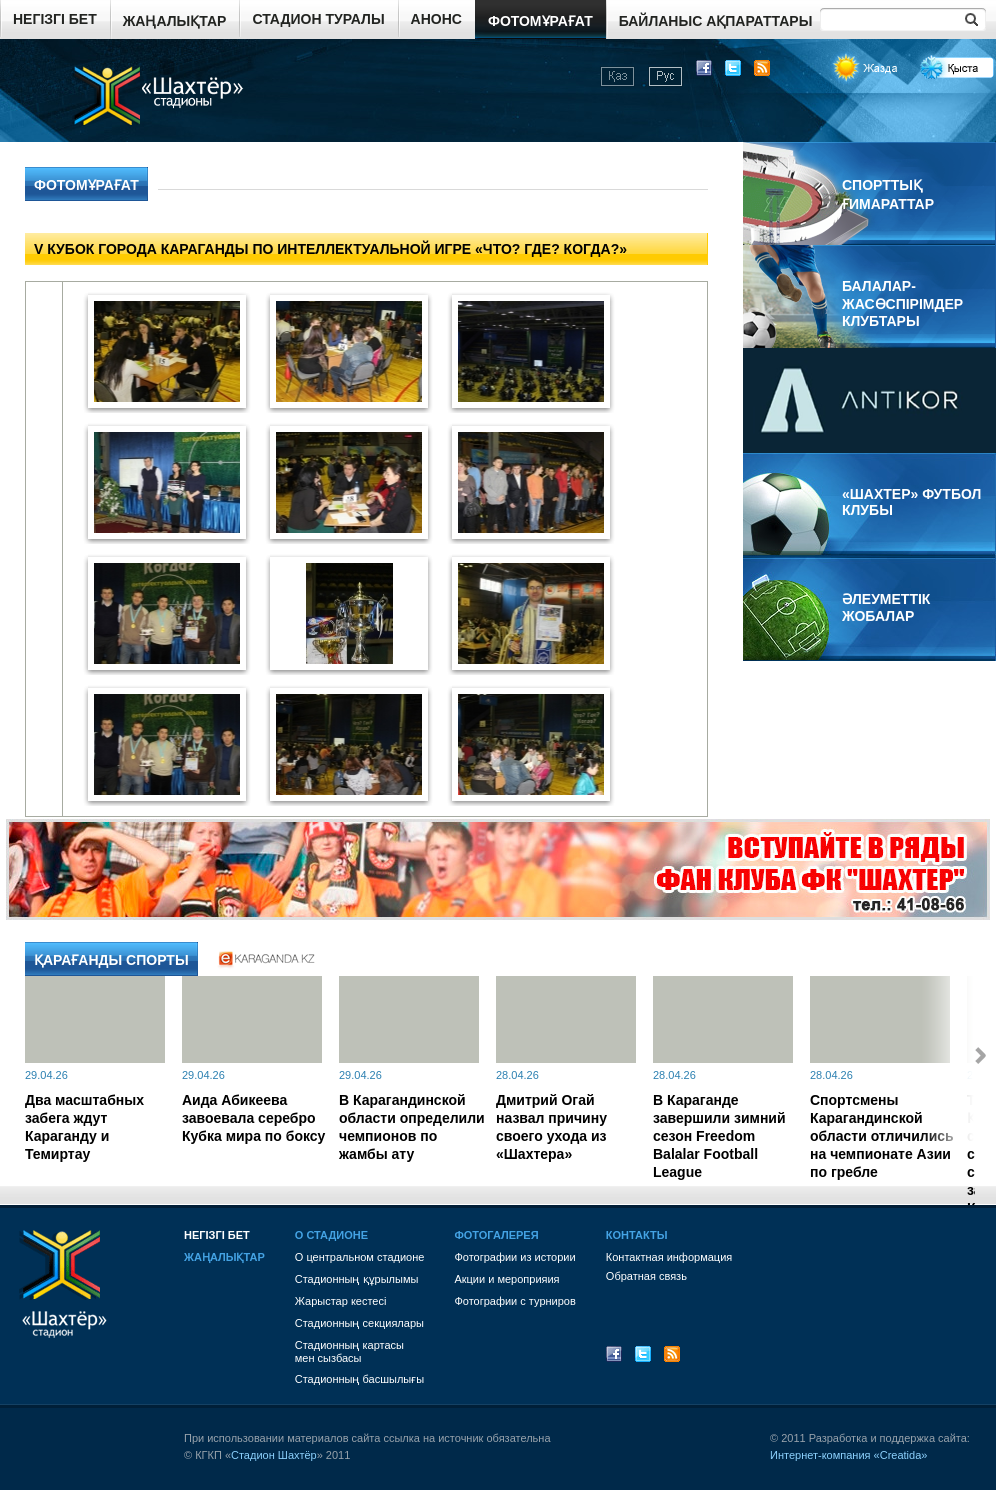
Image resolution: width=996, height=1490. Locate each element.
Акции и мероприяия (506, 1279)
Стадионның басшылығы (359, 1379)
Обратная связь (646, 1276)
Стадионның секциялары (359, 1323)
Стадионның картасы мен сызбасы (349, 1351)
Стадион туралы (318, 19)
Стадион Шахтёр (274, 1455)
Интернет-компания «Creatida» (848, 1455)
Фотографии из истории (514, 1257)
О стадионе (331, 1235)
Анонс (436, 19)
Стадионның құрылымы (357, 1279)
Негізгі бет (55, 19)
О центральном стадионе (360, 1257)
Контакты (637, 1235)
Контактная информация (669, 1257)
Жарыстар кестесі (341, 1301)
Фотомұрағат (540, 21)
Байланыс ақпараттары (716, 21)
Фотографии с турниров (514, 1301)
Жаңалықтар (175, 21)
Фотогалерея (496, 1235)
